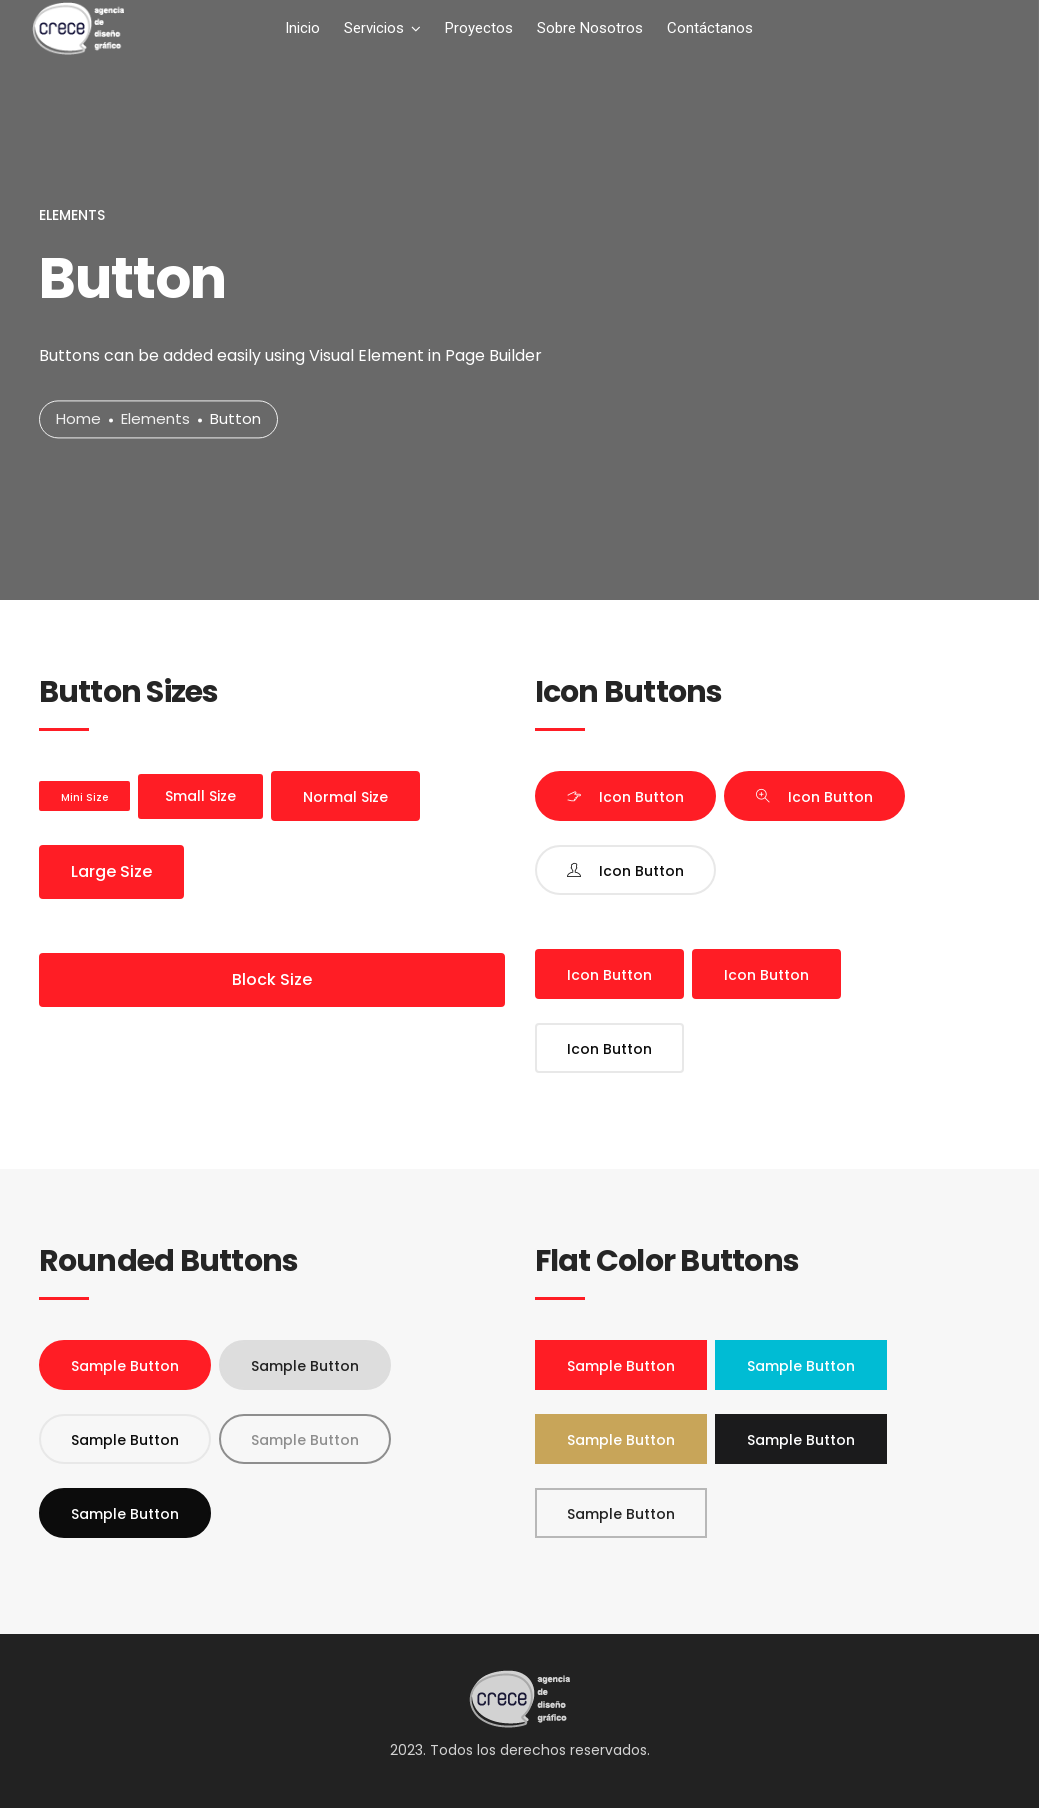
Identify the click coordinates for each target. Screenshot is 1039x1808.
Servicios (374, 28)
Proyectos (479, 28)
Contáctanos (710, 28)
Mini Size (84, 797)
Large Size (111, 871)
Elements (155, 419)
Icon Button (641, 797)
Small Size (200, 796)
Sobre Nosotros (590, 28)
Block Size (272, 979)
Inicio (302, 28)
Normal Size (345, 797)
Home (78, 419)
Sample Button (125, 1366)
